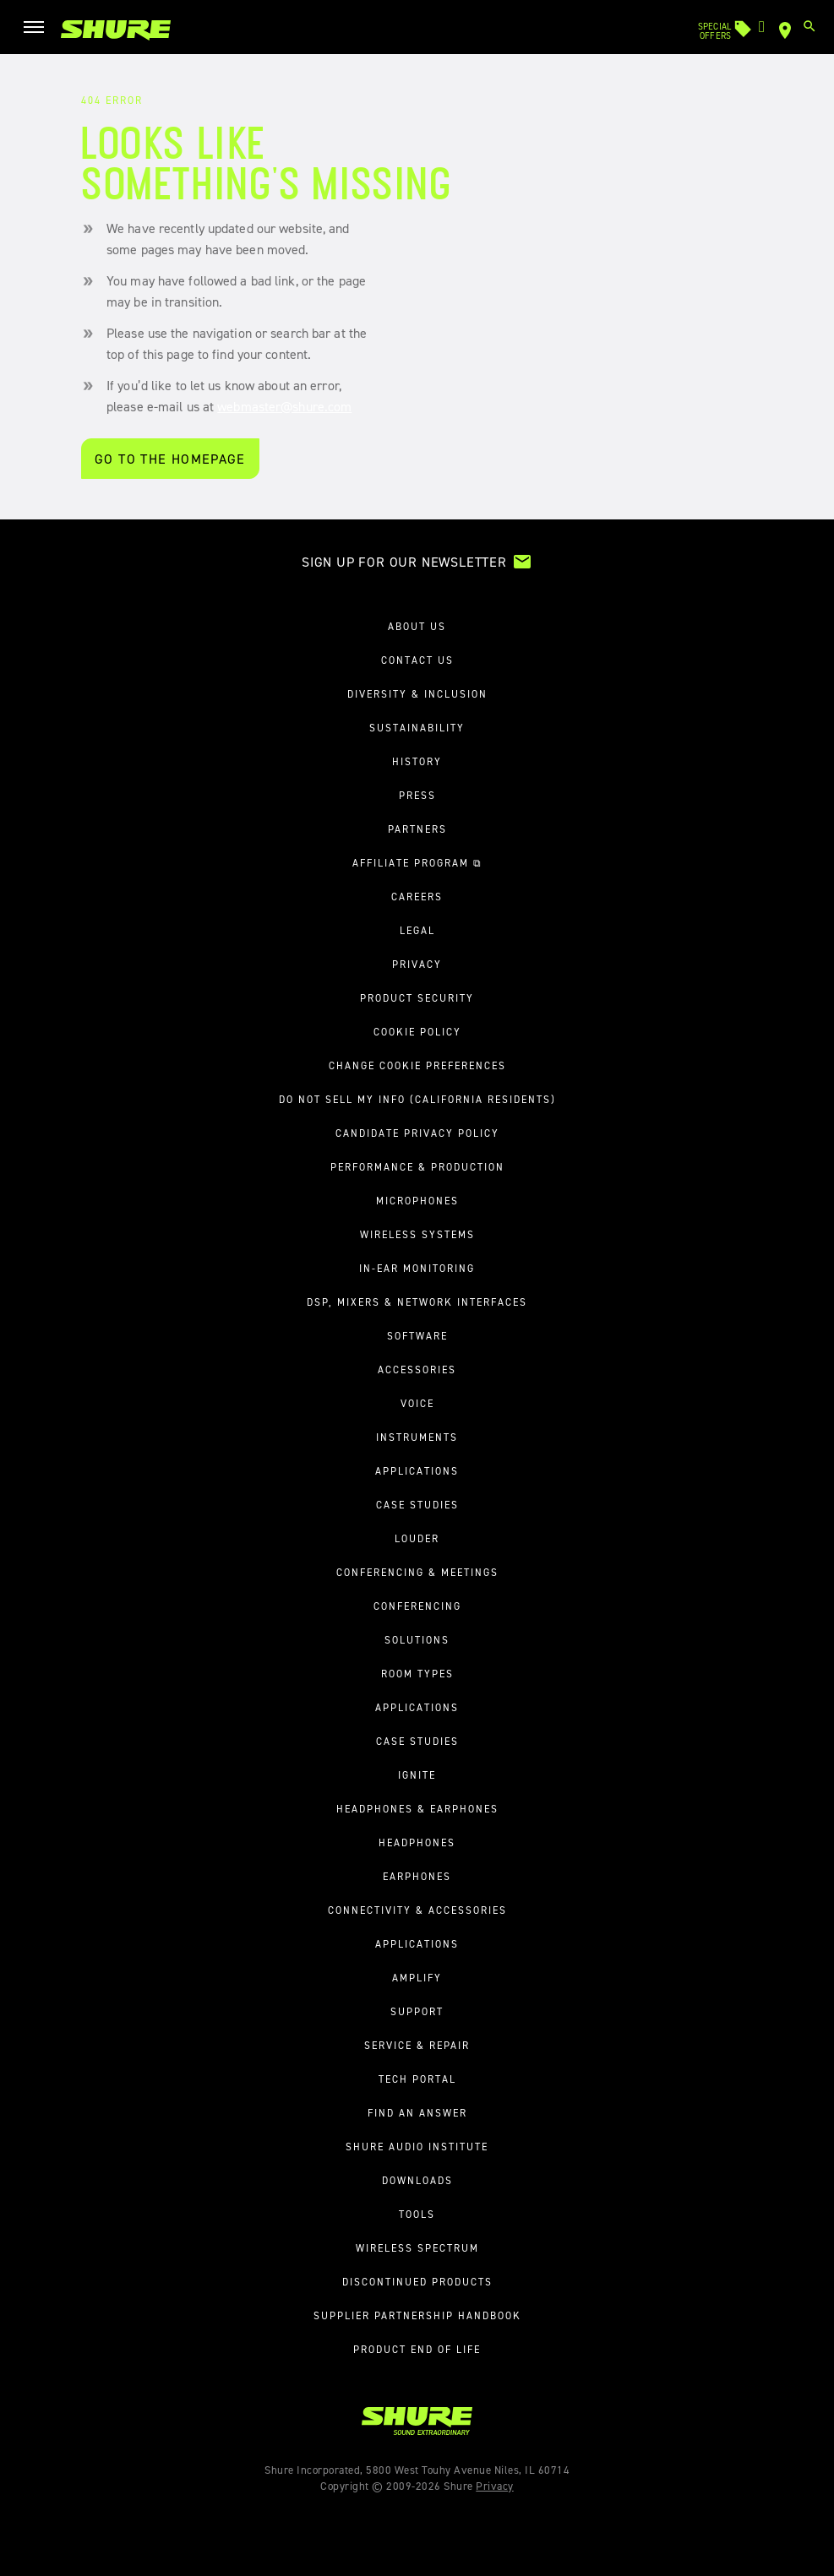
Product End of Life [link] (417, 2349)
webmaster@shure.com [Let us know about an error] (284, 407)
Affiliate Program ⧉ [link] (417, 863)
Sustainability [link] (417, 728)
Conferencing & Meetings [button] (417, 1572)
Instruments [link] (417, 1437)
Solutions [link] (417, 1640)
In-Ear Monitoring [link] (417, 1268)
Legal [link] (417, 930)
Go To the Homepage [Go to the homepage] (170, 459)
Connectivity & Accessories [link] (417, 1910)
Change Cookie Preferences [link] (417, 1066)
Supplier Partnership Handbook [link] (417, 2316)
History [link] (417, 762)
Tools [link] (417, 2214)
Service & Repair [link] (417, 2045)
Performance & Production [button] (417, 1167)
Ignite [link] (417, 1775)
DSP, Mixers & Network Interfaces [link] (417, 1302)
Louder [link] (417, 1539)
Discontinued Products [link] (417, 2282)
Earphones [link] (417, 1876)
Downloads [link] (417, 2180)
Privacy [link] (417, 964)
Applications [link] (417, 1471)
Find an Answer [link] (417, 2113)
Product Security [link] (417, 998)
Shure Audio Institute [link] (417, 2147)
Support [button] (417, 2012)
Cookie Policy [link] (417, 1032)
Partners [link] (417, 829)
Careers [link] (417, 897)
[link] (116, 30)
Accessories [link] (417, 1370)
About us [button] (417, 626)
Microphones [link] (417, 1201)
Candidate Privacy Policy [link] (417, 1133)
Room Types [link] (417, 1674)
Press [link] (417, 795)
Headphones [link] (417, 1843)
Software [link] (417, 1336)
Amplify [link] (417, 1978)
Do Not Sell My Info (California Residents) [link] (417, 1099)
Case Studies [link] (417, 1505)
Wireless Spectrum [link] (417, 2248)
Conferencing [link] (417, 1606)
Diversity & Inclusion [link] (417, 694)
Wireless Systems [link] (417, 1235)
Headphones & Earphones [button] (417, 1809)
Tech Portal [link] (417, 2079)
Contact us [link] (417, 660)
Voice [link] (417, 1403)
